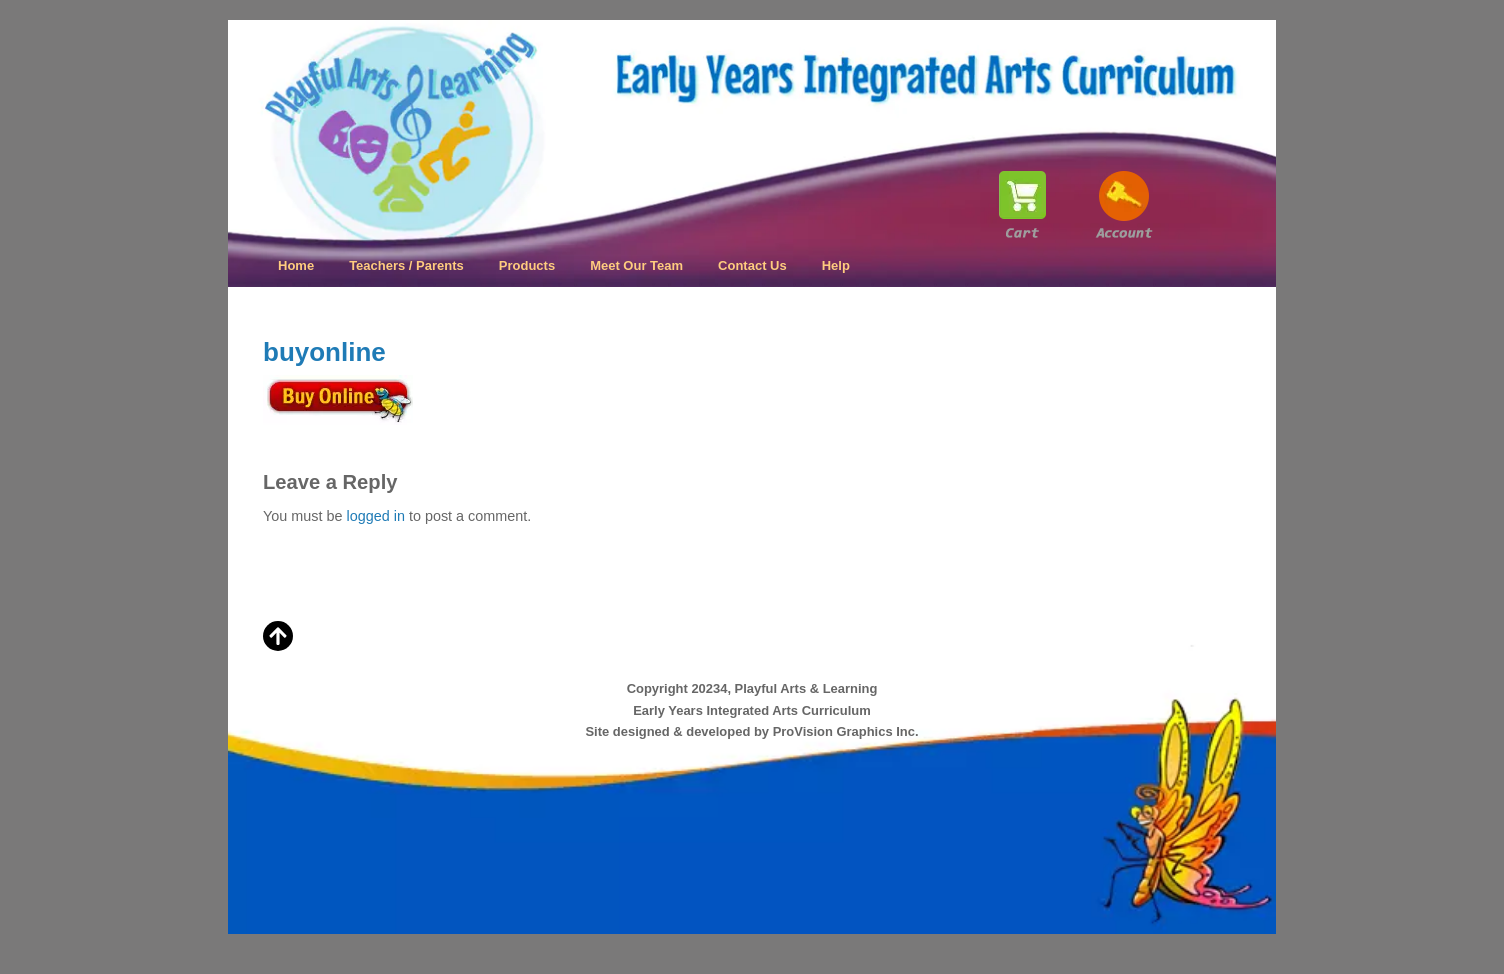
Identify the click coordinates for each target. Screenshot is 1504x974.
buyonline (324, 352)
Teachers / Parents (406, 265)
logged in (375, 516)
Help (836, 265)
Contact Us (752, 265)
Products (527, 265)
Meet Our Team (636, 265)
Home (296, 265)
